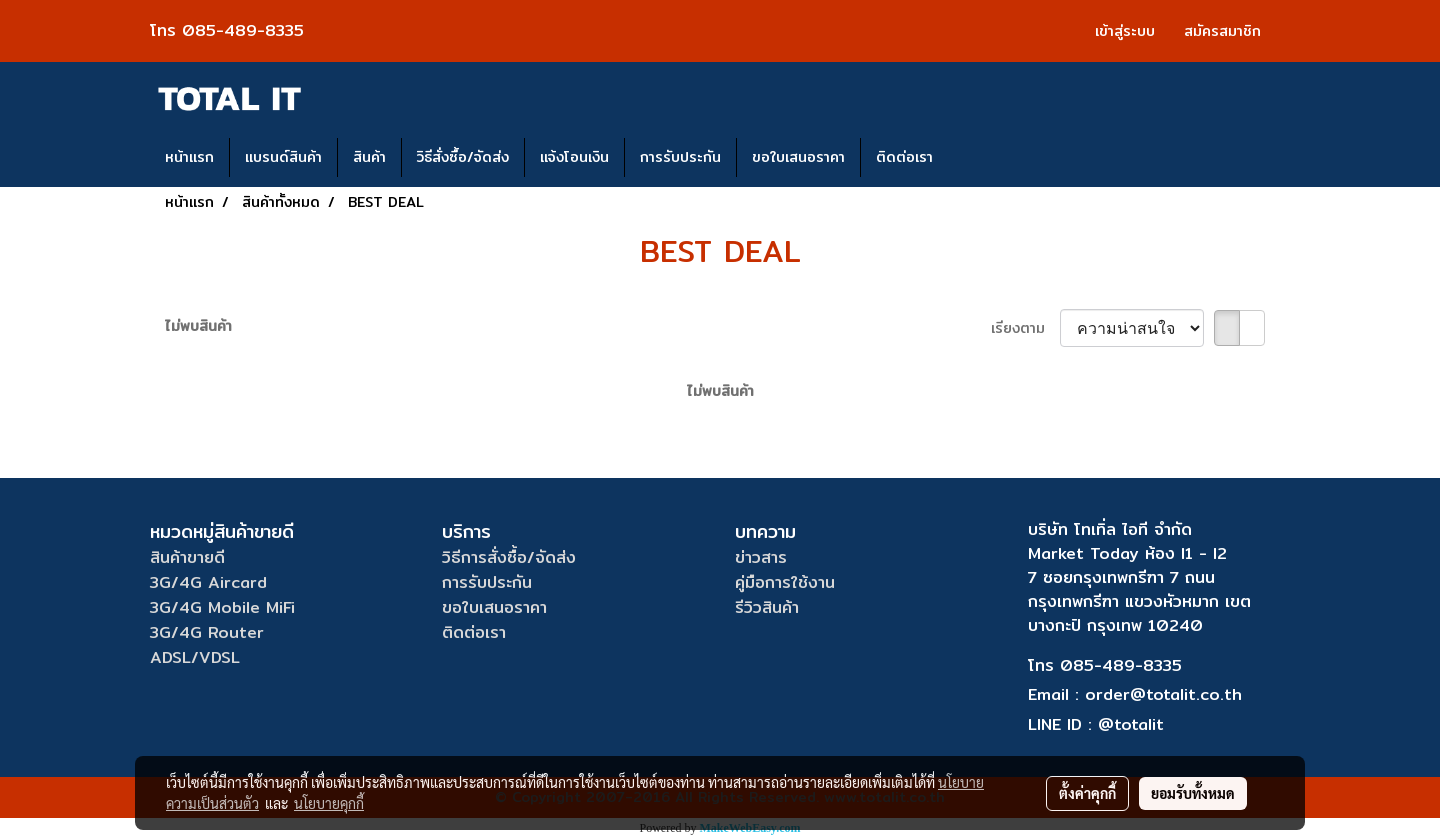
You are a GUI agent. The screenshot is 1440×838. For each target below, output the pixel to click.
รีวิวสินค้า (767, 607)
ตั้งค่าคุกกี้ (1087, 793)
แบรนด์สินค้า (283, 157)
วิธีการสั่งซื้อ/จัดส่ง (509, 557)
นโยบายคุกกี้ (329, 803)
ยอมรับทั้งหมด (1193, 793)
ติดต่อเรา (904, 157)
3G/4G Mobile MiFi (222, 607)
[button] (966, 158)
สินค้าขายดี (187, 557)
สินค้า (369, 157)
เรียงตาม (1025, 328)
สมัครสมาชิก (1222, 31)
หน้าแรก (189, 157)
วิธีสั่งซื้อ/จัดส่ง (463, 157)
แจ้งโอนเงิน (574, 157)
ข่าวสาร (761, 557)
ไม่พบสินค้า (198, 326)
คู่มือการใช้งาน (785, 582)
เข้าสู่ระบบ (1125, 31)
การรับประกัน (680, 157)
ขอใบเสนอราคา (798, 157)
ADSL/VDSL (195, 657)
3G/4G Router (207, 632)
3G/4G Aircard (208, 582)
